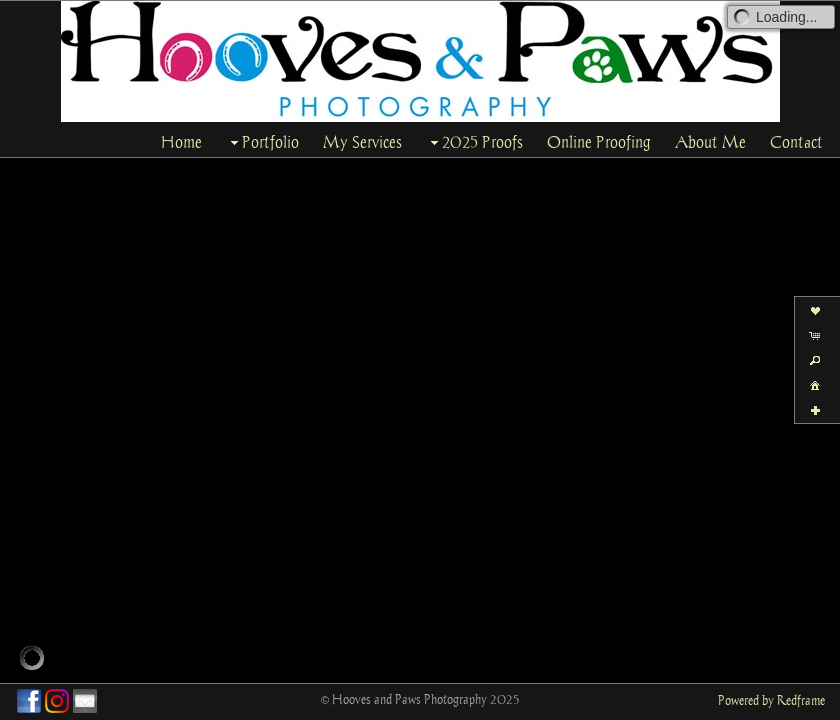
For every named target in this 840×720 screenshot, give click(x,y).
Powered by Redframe (771, 700)
